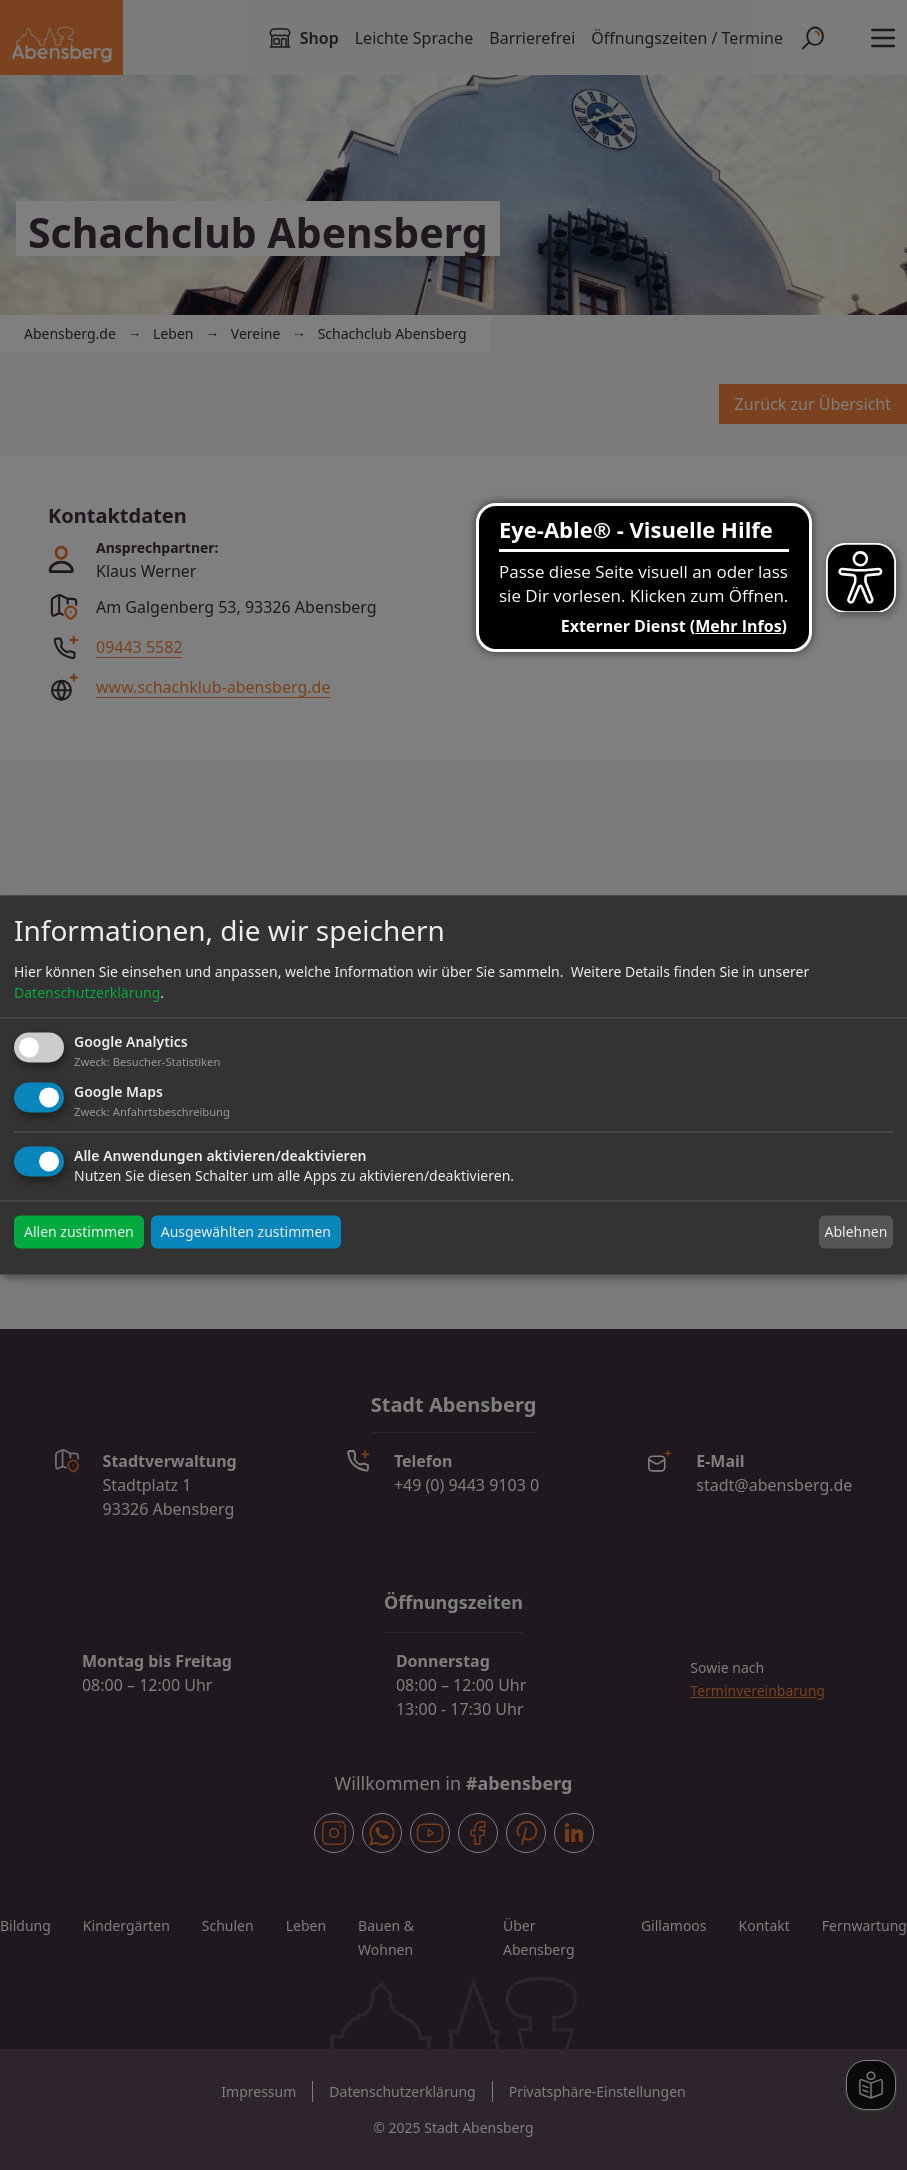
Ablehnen (855, 1231)
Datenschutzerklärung (87, 992)
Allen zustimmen (79, 1232)
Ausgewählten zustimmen (246, 1232)
